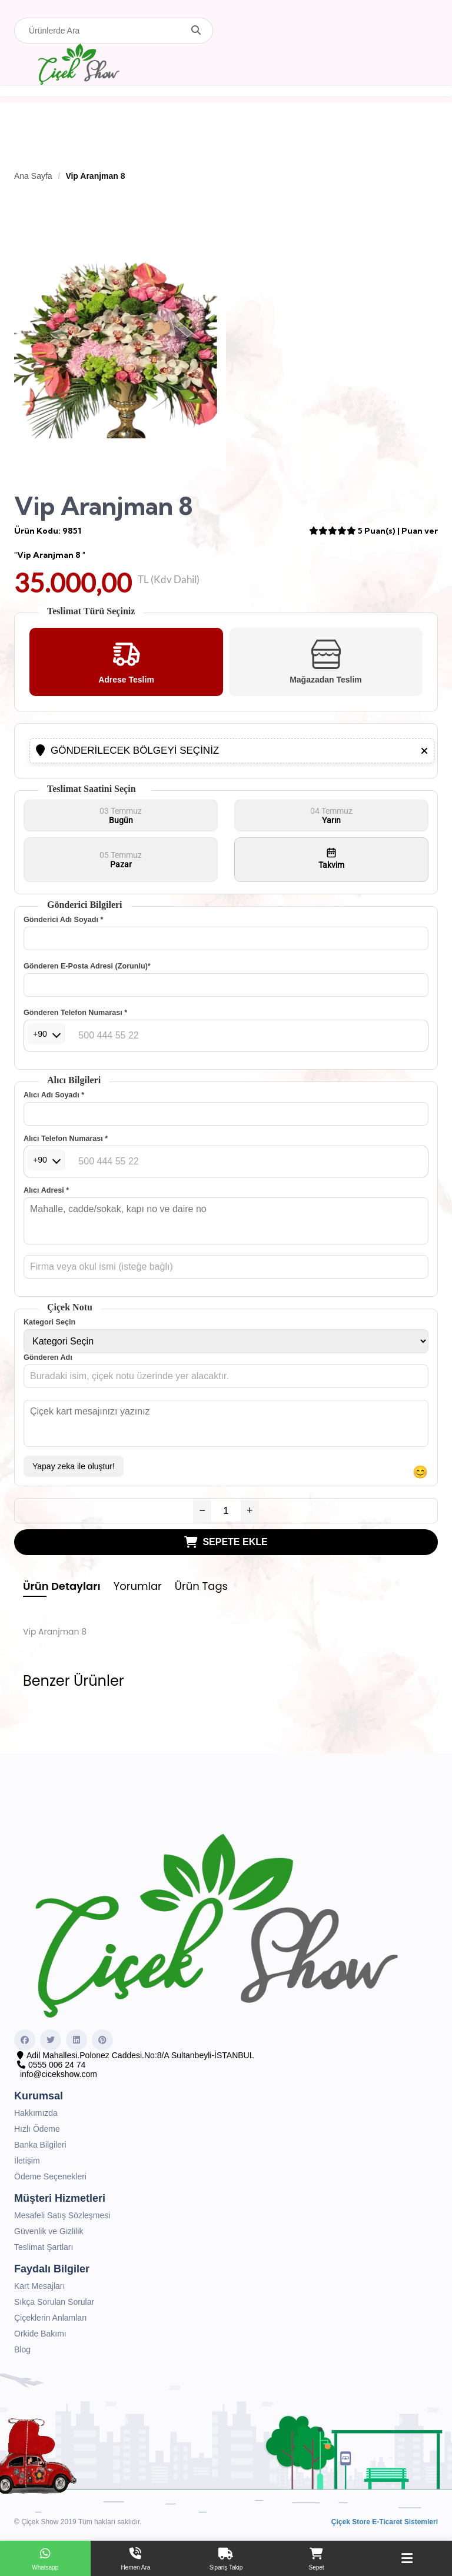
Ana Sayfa (33, 176)
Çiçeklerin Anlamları (50, 2317)
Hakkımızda (36, 2113)
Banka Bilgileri (40, 2144)
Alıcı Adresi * (46, 1190)
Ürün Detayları (62, 1586)
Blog (22, 2349)
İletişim (27, 2160)
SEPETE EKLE (225, 1542)
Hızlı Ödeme (37, 2129)
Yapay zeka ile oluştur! (73, 1466)
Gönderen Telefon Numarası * (75, 1013)
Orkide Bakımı (40, 2333)
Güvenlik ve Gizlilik (48, 2231)
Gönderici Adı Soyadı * (63, 920)
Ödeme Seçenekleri (50, 2176)
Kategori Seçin (49, 1322)
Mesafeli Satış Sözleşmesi (62, 2215)
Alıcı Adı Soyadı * (54, 1095)
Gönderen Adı (48, 1357)
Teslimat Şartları (43, 2247)
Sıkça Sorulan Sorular (54, 2302)
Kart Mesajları (39, 2286)
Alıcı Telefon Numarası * (66, 1138)
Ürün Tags (201, 1586)
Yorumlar (138, 1586)
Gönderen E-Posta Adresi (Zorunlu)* (87, 966)
